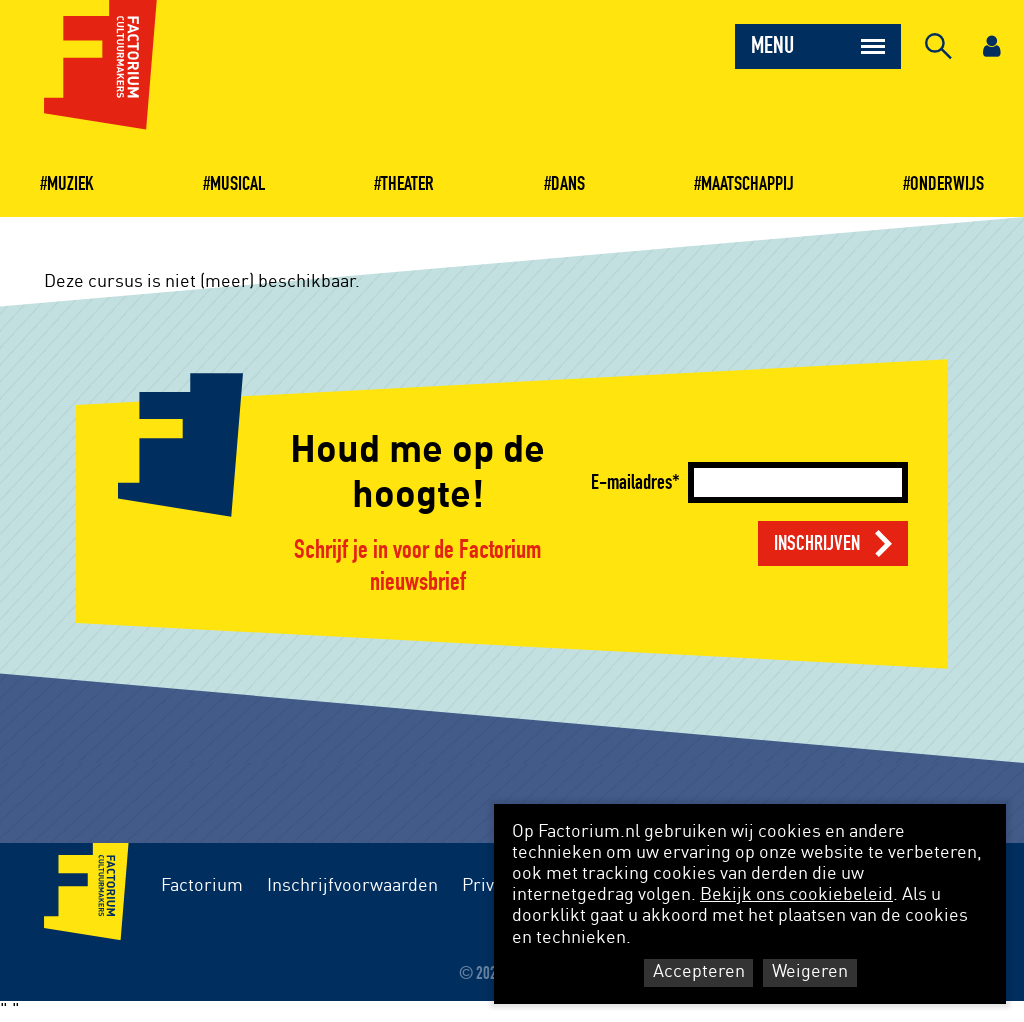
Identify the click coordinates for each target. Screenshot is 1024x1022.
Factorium (202, 886)
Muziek (70, 184)
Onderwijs (947, 184)
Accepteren (699, 972)
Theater (407, 184)
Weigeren (810, 972)
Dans (568, 184)
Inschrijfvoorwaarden (352, 886)
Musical (237, 184)
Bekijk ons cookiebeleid (796, 895)
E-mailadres (631, 482)
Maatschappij (747, 184)
